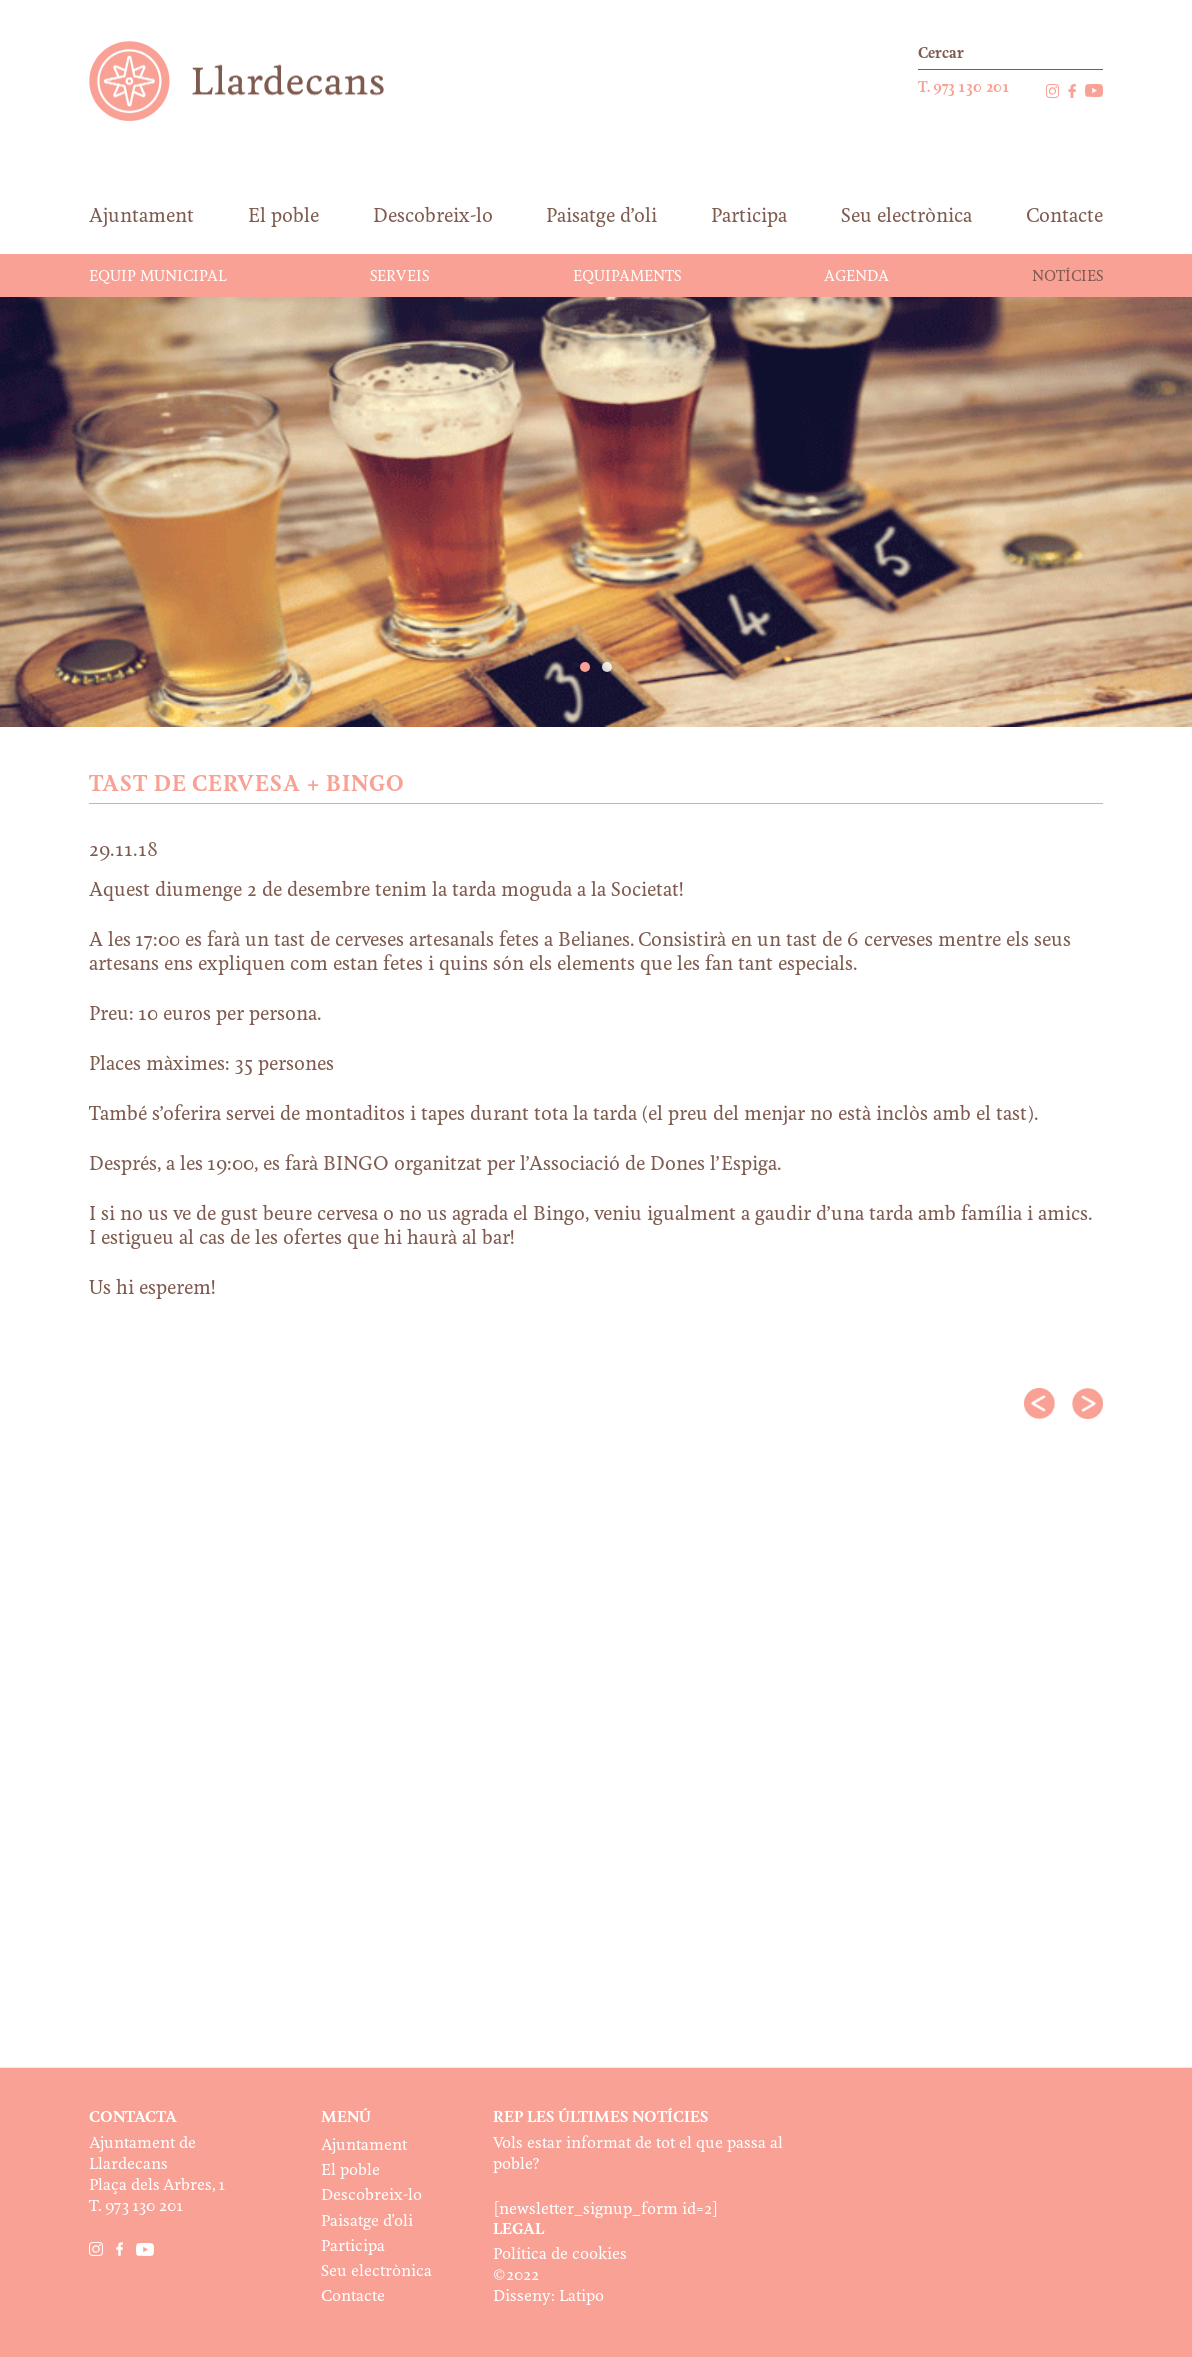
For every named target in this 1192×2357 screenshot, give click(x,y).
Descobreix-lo (371, 2195)
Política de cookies (560, 2254)
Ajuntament (364, 2145)
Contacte (353, 2296)
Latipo (581, 2296)
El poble (350, 2170)
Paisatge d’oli (367, 2221)
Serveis (399, 277)
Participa (353, 2246)
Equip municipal (158, 277)
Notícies (1067, 277)
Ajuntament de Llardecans (255, 80)
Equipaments (627, 277)
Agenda (856, 277)
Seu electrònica (376, 2271)
